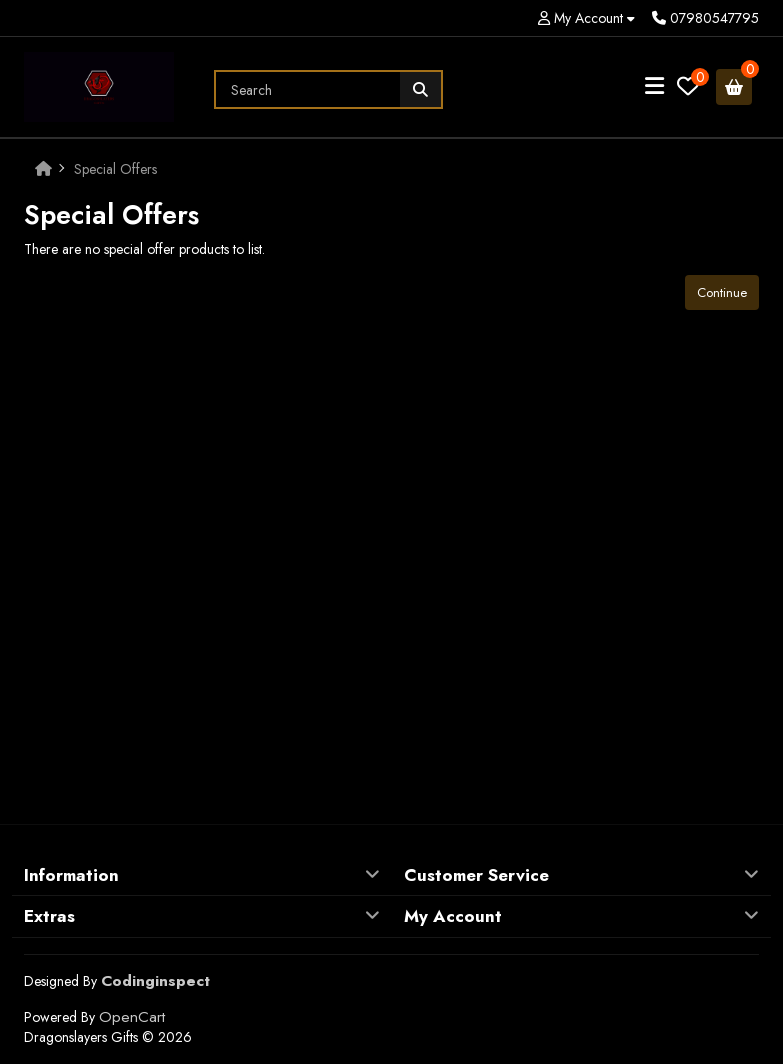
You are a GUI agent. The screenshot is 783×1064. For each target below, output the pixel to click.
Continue (722, 292)
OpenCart (132, 1017)
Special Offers (115, 169)
